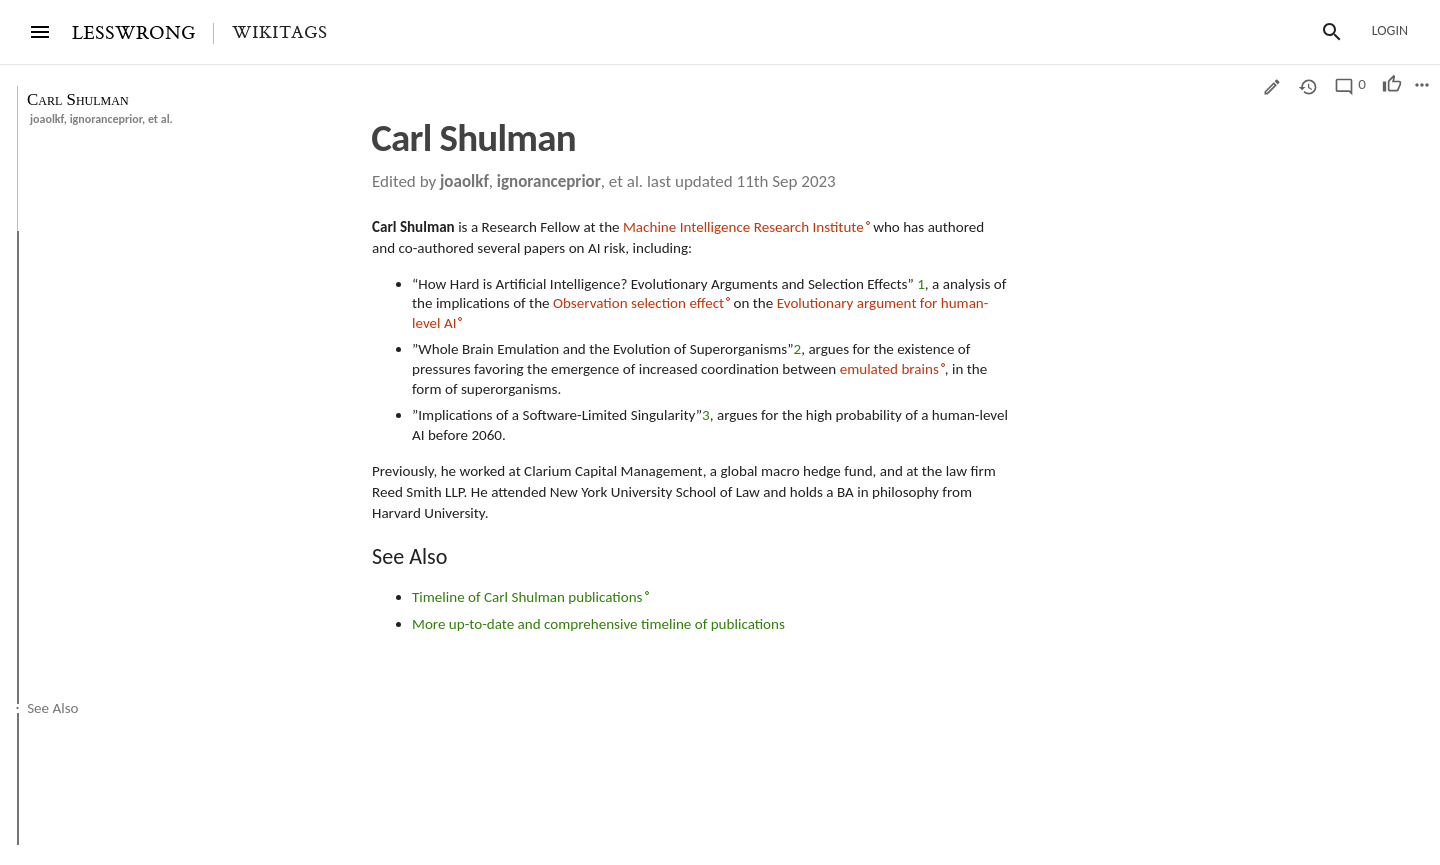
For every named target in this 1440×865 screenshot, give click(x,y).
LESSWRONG (133, 33)
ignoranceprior (106, 119)
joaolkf (47, 119)
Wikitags (279, 33)
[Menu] (40, 32)
